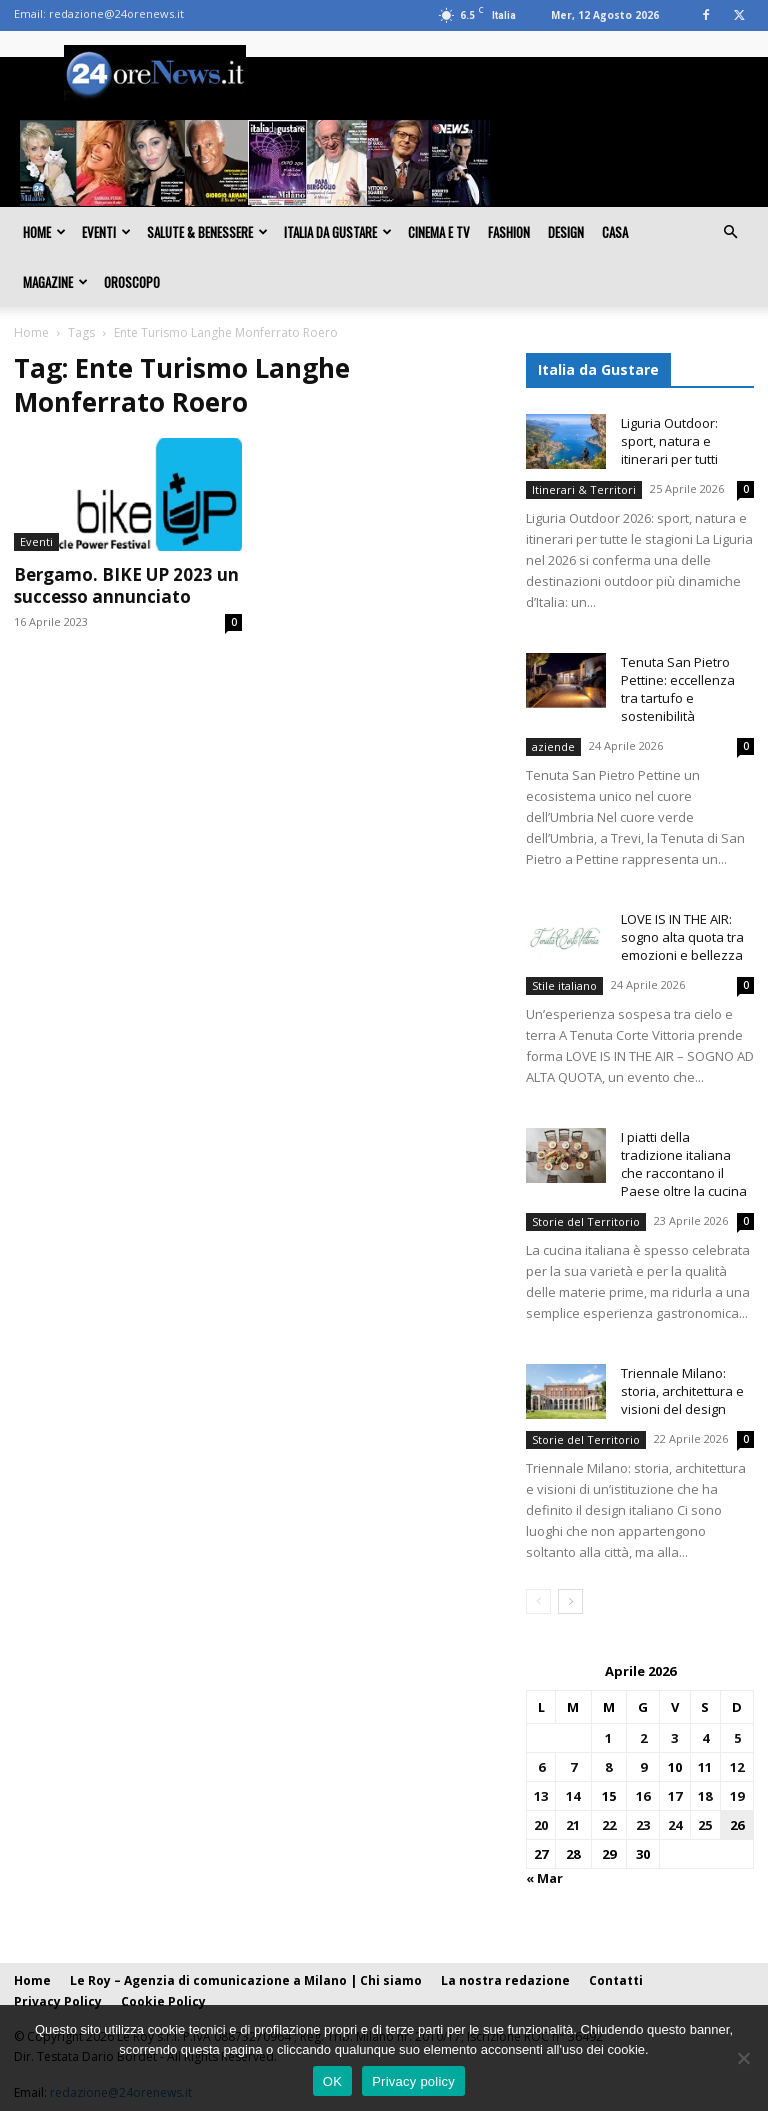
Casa (615, 232)
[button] (730, 232)
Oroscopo (132, 282)
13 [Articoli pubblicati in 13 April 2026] (541, 1796)
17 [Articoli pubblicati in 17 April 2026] (675, 1796)
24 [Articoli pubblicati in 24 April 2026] (675, 1825)
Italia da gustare (338, 232)
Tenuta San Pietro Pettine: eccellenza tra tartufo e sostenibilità (678, 689)
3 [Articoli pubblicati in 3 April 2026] (674, 1738)
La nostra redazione (505, 1980)
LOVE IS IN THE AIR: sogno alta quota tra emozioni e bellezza (682, 937)
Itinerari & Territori (584, 489)
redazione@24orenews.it (116, 13)
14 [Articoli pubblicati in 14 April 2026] (573, 1796)
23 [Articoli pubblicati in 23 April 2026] (643, 1825)
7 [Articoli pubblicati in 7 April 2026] (573, 1767)
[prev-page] (538, 1601)
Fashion (509, 232)
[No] (743, 2058)
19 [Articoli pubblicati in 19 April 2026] (737, 1796)
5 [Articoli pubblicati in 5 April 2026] (737, 1738)
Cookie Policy (163, 2001)
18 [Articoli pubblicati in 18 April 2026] (705, 1796)
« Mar (544, 1878)
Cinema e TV (439, 232)
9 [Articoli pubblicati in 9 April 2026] (643, 1767)
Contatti (616, 1980)
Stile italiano (564, 985)
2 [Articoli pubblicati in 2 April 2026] (643, 1738)
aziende (553, 746)
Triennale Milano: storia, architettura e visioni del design (682, 1391)
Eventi (106, 232)
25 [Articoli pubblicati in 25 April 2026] (705, 1825)
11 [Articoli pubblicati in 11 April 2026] (705, 1767)
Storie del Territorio (586, 1221)
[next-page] (570, 1601)
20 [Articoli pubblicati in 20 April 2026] (541, 1825)
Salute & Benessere (207, 232)
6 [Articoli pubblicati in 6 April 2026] (541, 1767)
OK (332, 2081)
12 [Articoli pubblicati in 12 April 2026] (737, 1767)
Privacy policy (413, 2081)
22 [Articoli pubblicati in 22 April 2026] (609, 1825)
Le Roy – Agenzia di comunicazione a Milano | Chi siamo (246, 1980)
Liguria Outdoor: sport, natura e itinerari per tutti (669, 441)
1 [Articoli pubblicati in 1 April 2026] (608, 1738)
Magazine (55, 282)
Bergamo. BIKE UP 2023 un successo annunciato (126, 585)
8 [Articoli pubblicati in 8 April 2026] (608, 1767)
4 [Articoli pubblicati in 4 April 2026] (705, 1738)
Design (566, 232)
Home (44, 232)
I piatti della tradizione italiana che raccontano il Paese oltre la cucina (684, 1164)
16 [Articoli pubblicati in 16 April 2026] (643, 1796)
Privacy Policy (58, 2001)
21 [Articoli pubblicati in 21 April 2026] (573, 1825)
